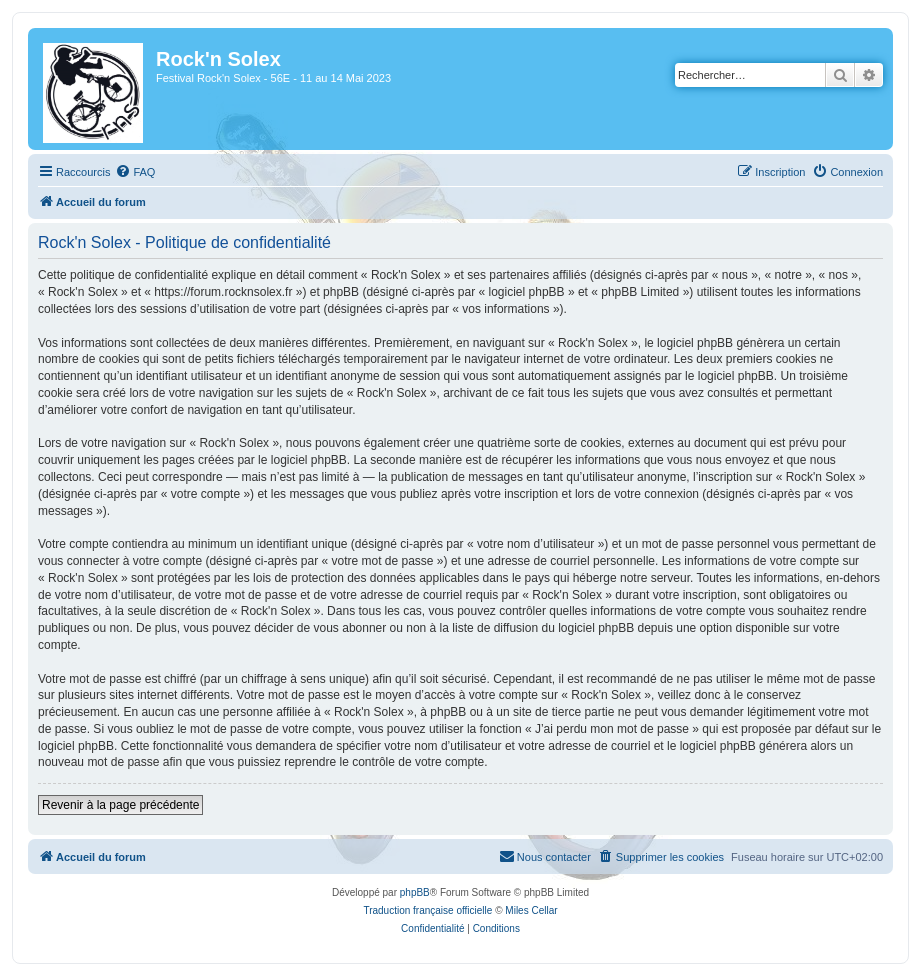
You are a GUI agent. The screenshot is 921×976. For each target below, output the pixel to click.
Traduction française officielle (427, 910)
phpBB (415, 892)
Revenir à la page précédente (120, 805)
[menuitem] (135, 172)
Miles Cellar (531, 910)
